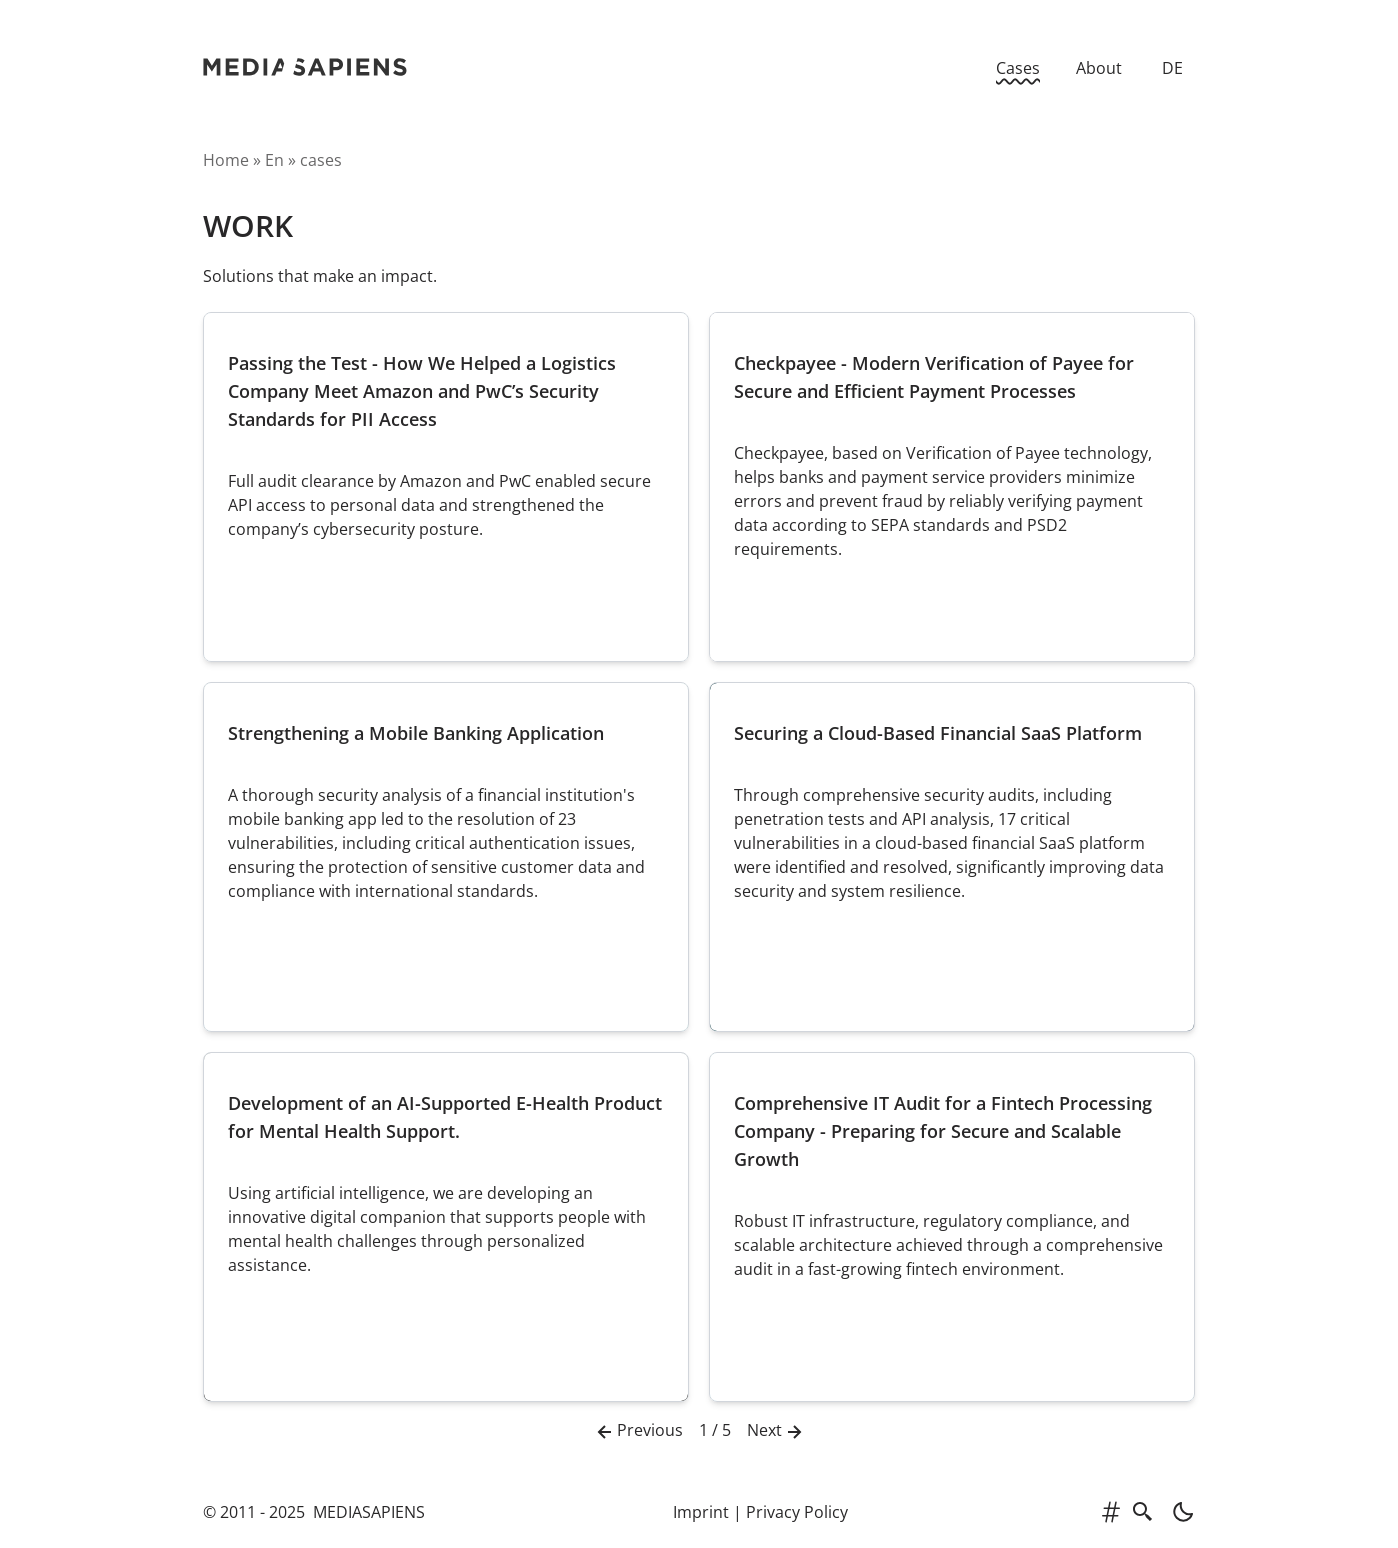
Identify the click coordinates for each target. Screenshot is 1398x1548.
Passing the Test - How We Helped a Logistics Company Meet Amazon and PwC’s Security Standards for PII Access (422, 391)
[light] (1177, 1512)
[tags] (1111, 1512)
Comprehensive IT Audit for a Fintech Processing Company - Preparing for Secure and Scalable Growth (943, 1131)
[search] (1143, 1512)
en (274, 160)
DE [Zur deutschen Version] (1172, 68)
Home (226, 160)
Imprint (701, 1512)
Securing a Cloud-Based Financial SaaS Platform (938, 733)
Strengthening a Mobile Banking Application (416, 733)
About (1099, 68)
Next (776, 1431)
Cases (1018, 68)
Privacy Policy (797, 1512)
